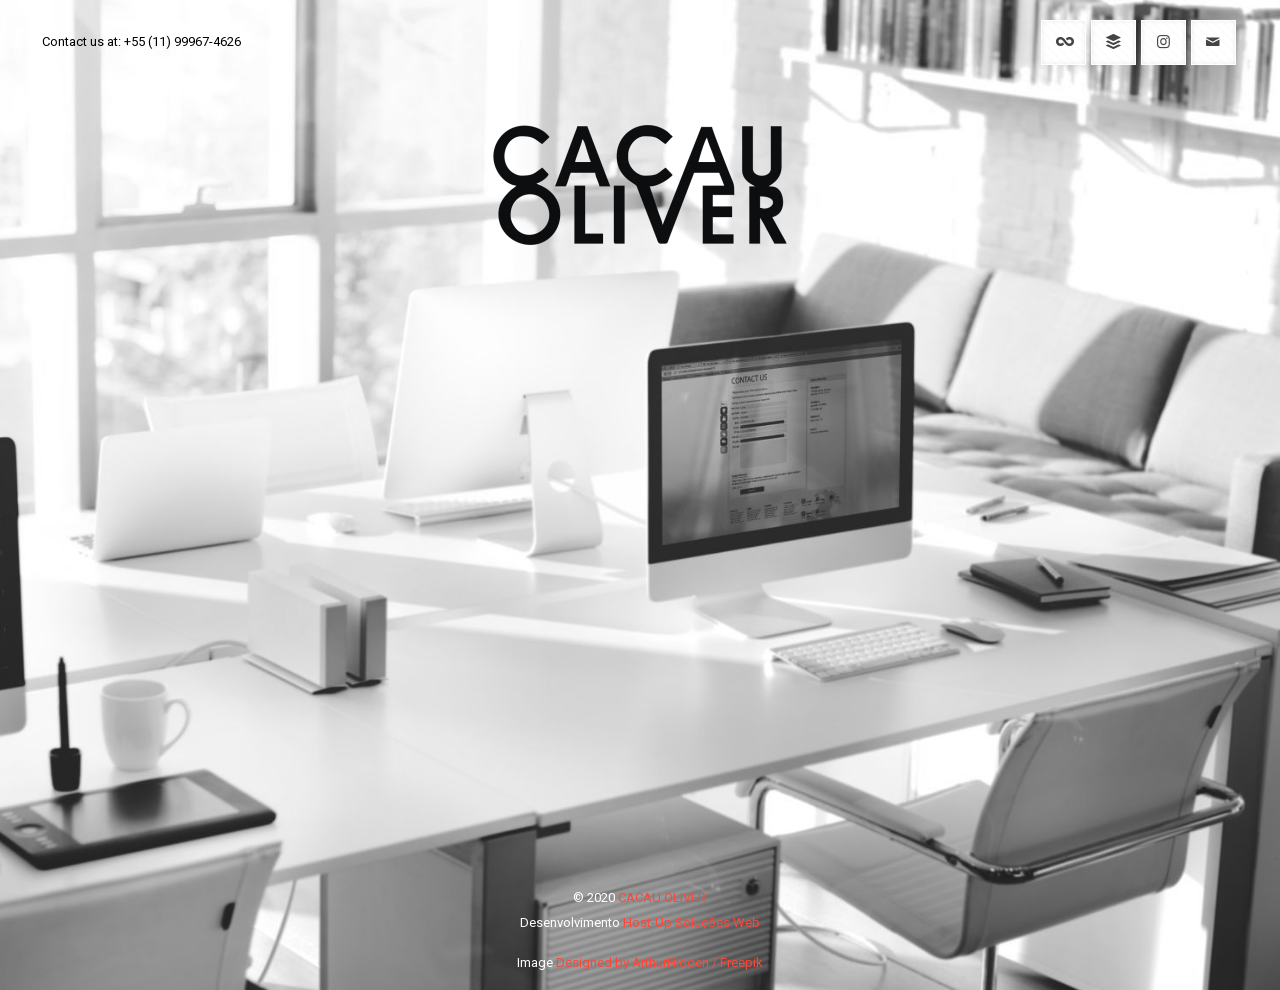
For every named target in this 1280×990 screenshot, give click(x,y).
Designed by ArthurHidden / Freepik (659, 962)
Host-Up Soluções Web (691, 922)
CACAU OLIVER (662, 897)
